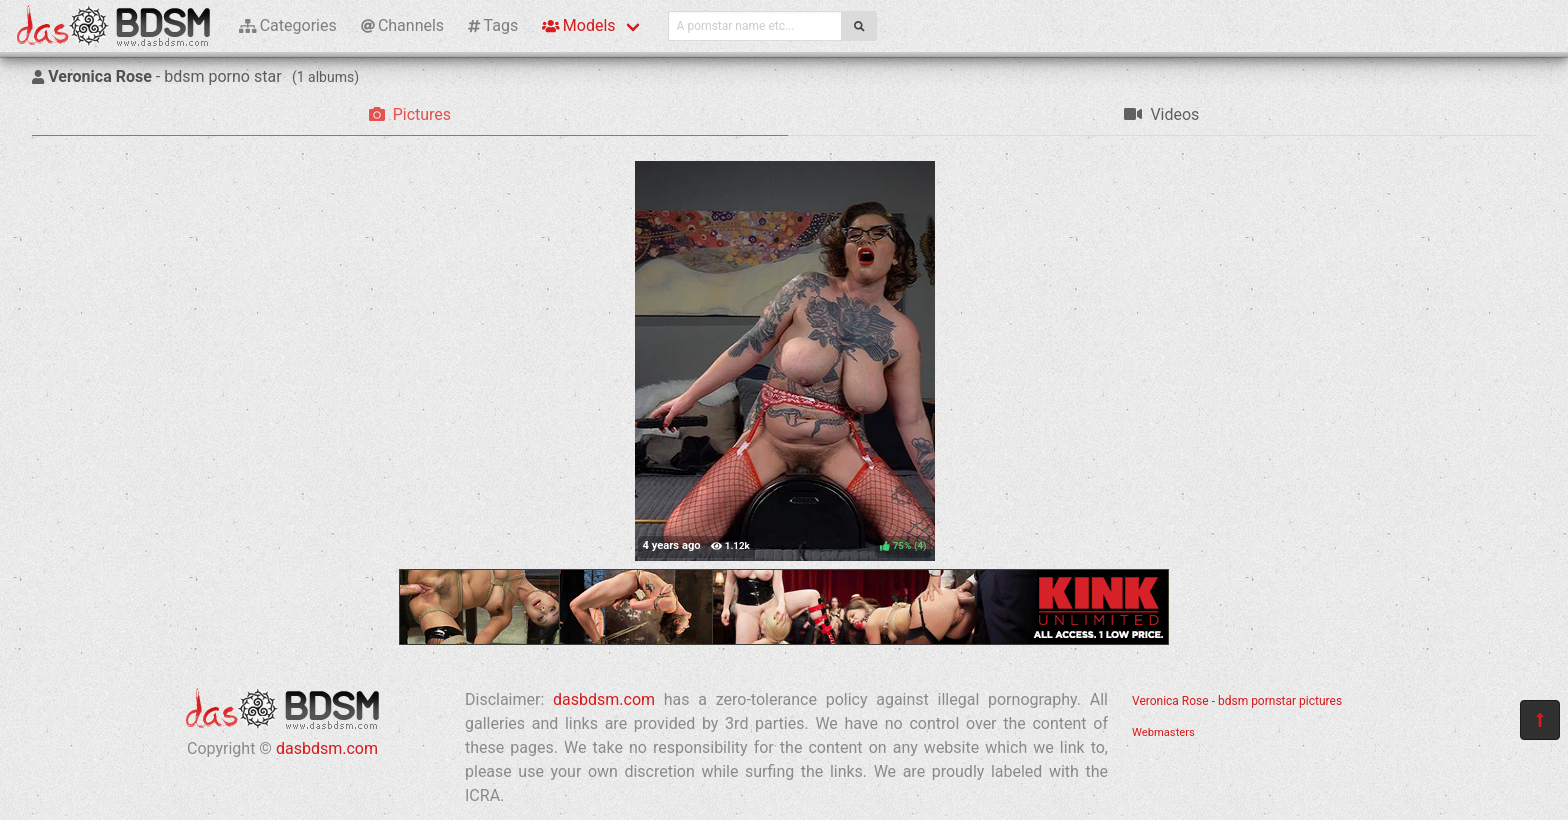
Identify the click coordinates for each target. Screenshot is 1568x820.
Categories (288, 25)
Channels (402, 25)
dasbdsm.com (327, 748)
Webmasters (1163, 732)
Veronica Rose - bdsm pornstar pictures (1237, 701)
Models (578, 25)
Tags (493, 25)
